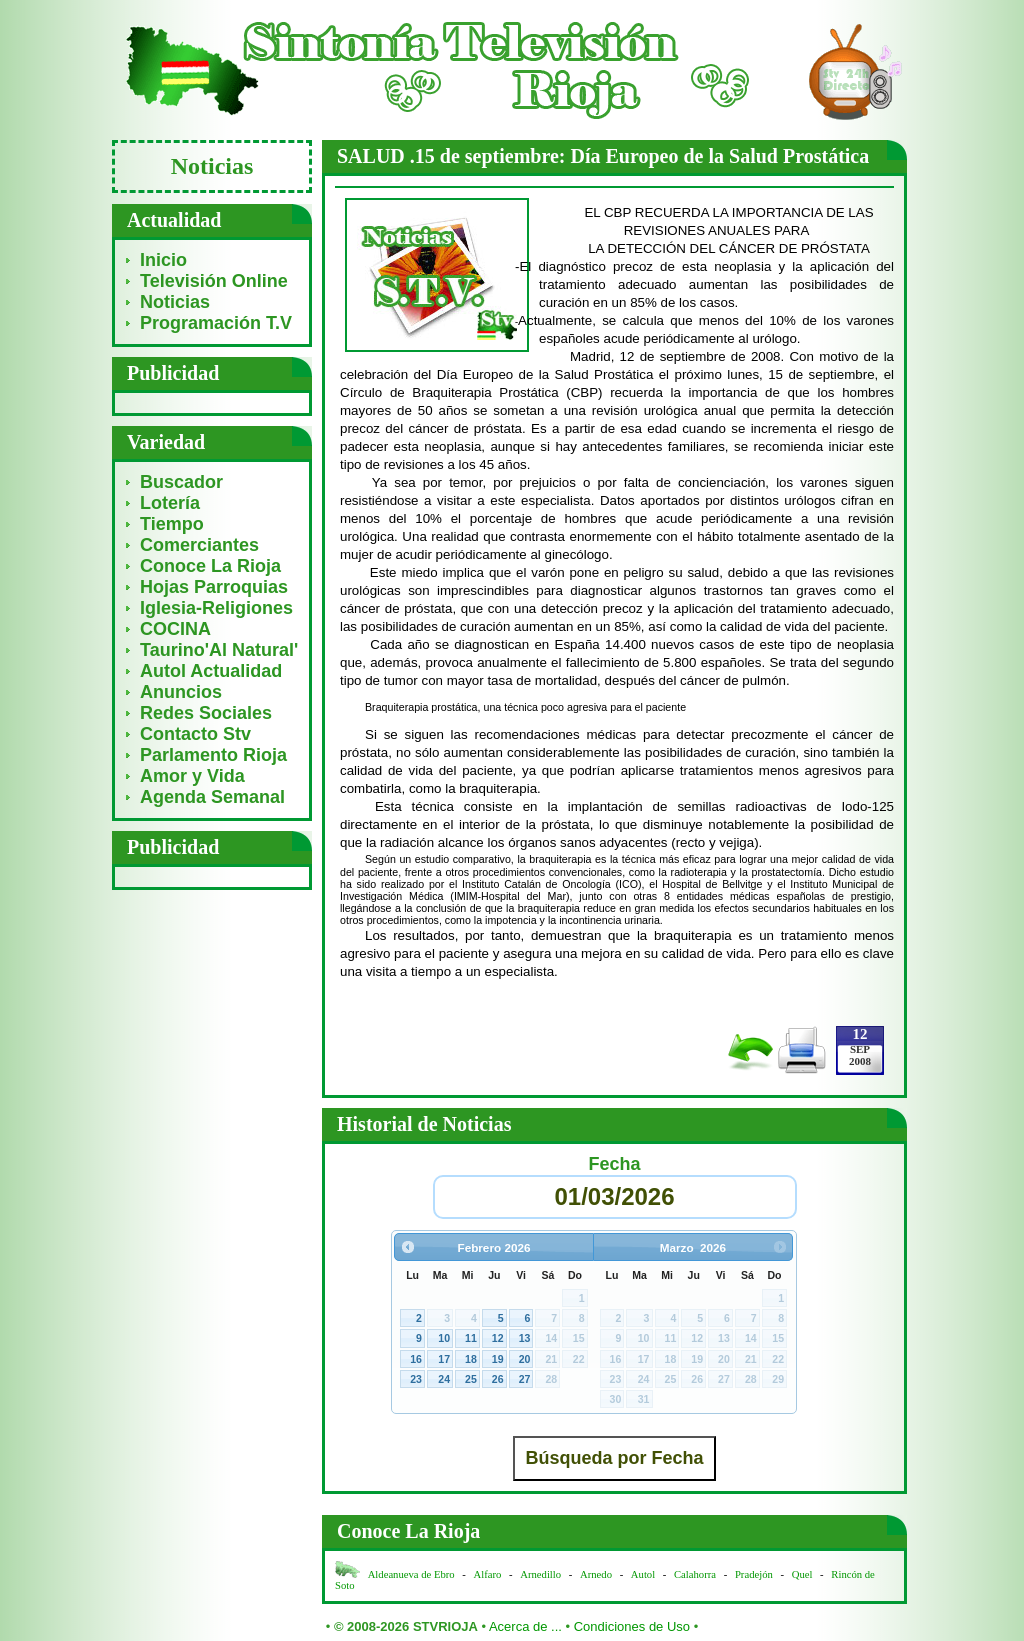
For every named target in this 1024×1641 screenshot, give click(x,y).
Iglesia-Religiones (216, 608)
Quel (802, 1574)
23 (416, 1379)
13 (525, 1338)
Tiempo (172, 524)
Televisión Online (214, 281)
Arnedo (596, 1574)
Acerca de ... (525, 1626)
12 (498, 1338)
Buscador (181, 482)
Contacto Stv (195, 734)
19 (498, 1359)
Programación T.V (216, 323)
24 (444, 1379)
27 (525, 1379)
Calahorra (695, 1574)
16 (416, 1359)
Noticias (175, 302)
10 (444, 1338)
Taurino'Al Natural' (219, 650)
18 (471, 1359)
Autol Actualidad (211, 671)
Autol (644, 1574)
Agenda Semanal (212, 797)
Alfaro (488, 1574)
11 (471, 1338)
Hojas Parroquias (214, 587)
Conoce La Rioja (210, 566)
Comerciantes (199, 545)
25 (471, 1379)
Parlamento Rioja (213, 755)
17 (444, 1359)
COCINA (175, 629)
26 (498, 1379)
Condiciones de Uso (632, 1626)
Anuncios (181, 692)
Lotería (170, 503)
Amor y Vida (192, 776)
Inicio (163, 260)
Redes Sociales (206, 713)
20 (525, 1359)
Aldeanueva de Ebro (411, 1574)
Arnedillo (540, 1574)
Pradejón (754, 1574)
